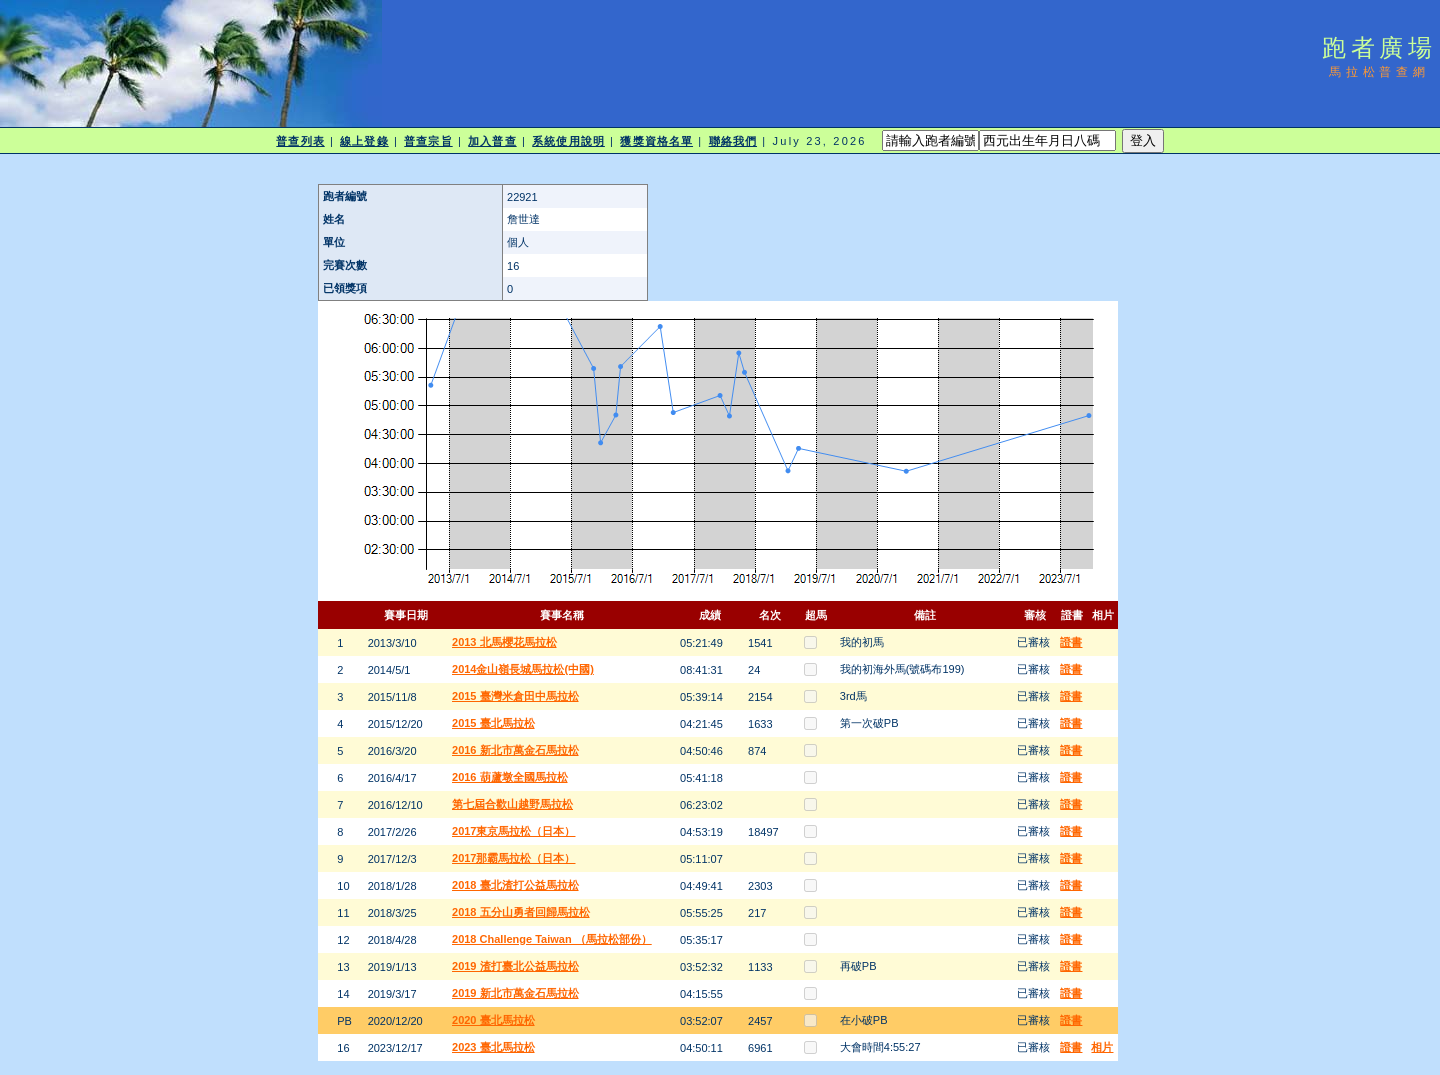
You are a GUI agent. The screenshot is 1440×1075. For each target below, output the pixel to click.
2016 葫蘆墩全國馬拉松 (510, 777)
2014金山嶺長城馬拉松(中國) (523, 669)
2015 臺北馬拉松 (493, 723)
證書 (1071, 642)
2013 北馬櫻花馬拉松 (504, 642)
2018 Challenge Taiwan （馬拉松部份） (552, 939)
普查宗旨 (428, 141)
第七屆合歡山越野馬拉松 (512, 804)
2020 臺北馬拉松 (493, 1020)
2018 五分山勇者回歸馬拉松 (521, 912)
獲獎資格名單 (656, 141)
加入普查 (492, 141)
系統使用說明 (568, 141)
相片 (1102, 1047)
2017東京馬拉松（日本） (513, 831)
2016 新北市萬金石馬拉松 (515, 750)
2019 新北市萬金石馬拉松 (515, 993)
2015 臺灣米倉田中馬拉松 (515, 696)
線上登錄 (364, 141)
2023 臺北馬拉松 (493, 1047)
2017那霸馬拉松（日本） (513, 858)
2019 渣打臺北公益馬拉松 (515, 966)
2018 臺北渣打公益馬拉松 (515, 885)
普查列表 (300, 141)
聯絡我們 (733, 141)
